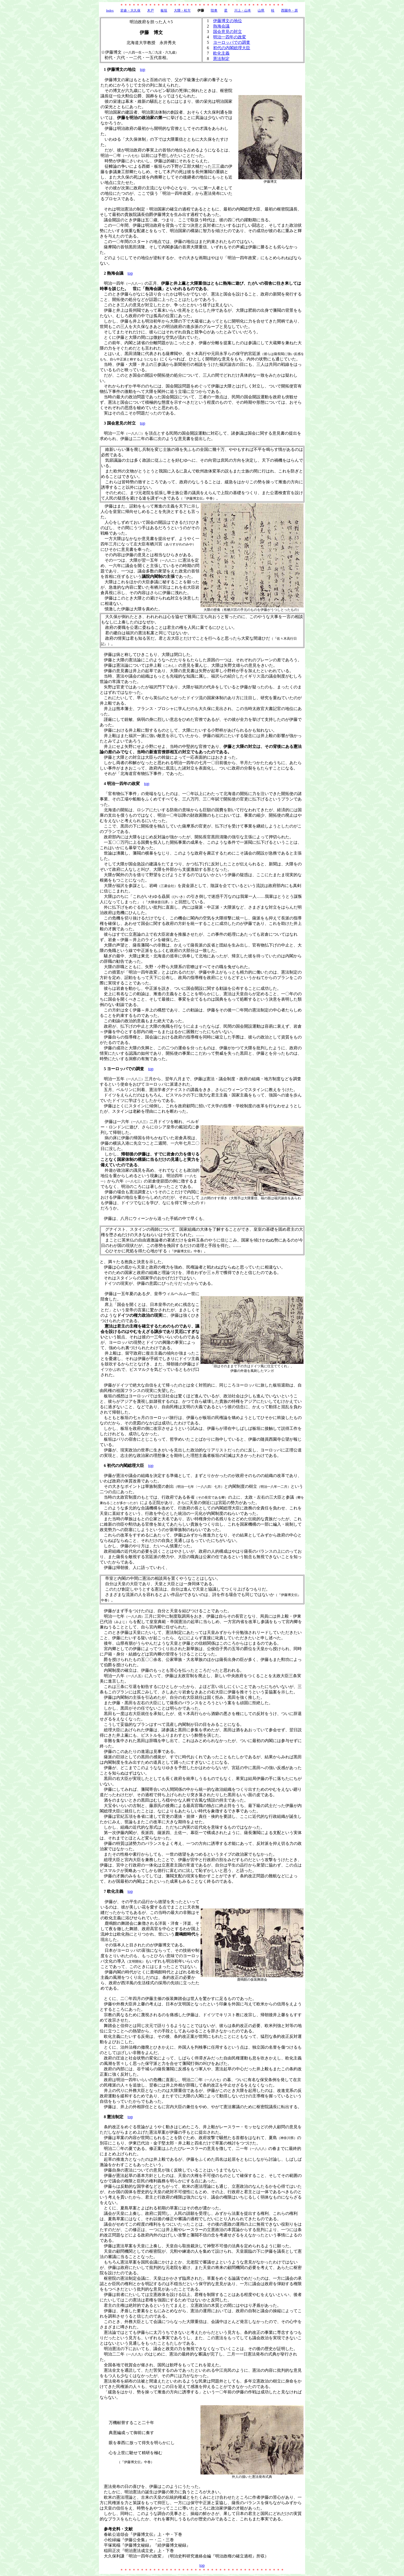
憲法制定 (221, 58)
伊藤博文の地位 (227, 21)
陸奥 (214, 10)
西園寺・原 (289, 10)
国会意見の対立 (227, 31)
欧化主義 (221, 53)
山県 (261, 10)
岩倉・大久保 (130, 10)
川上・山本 (242, 10)
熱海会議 (221, 26)
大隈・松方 (182, 10)
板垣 (164, 10)
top (142, 69)
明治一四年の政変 (229, 37)
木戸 (150, 10)
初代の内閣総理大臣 (231, 48)
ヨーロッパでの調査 (231, 42)
